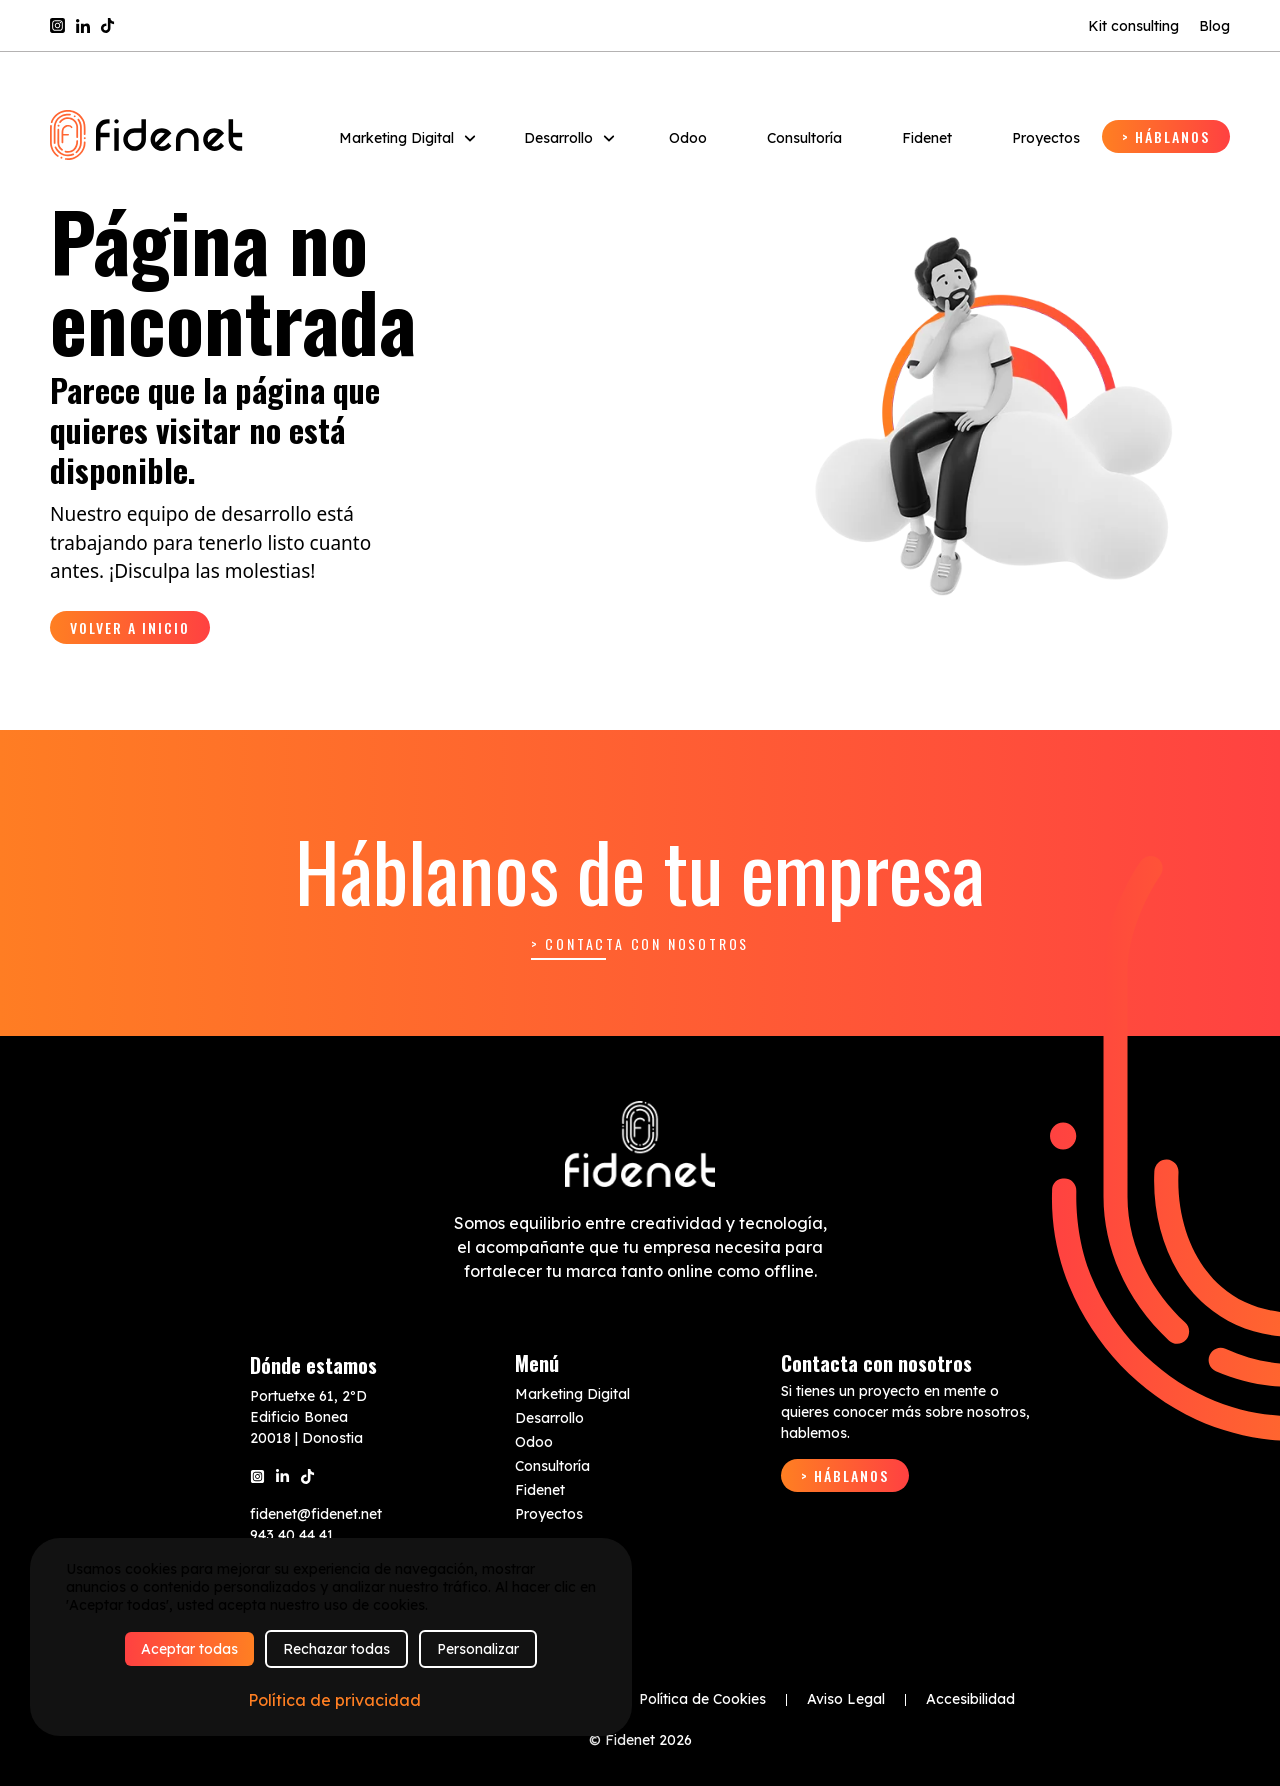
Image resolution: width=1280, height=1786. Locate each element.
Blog (1214, 26)
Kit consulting (1133, 26)
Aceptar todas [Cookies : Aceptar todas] (189, 1649)
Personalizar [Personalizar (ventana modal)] (478, 1649)
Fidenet (927, 138)
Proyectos (1046, 138)
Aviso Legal (846, 1699)
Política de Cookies (702, 1699)
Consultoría (804, 138)
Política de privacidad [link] (334, 1700)
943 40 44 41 (292, 1535)
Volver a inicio (130, 627)
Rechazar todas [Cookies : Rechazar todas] (336, 1649)
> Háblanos (1166, 136)
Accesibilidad (970, 1699)
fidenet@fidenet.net (316, 1514)
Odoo (688, 138)
